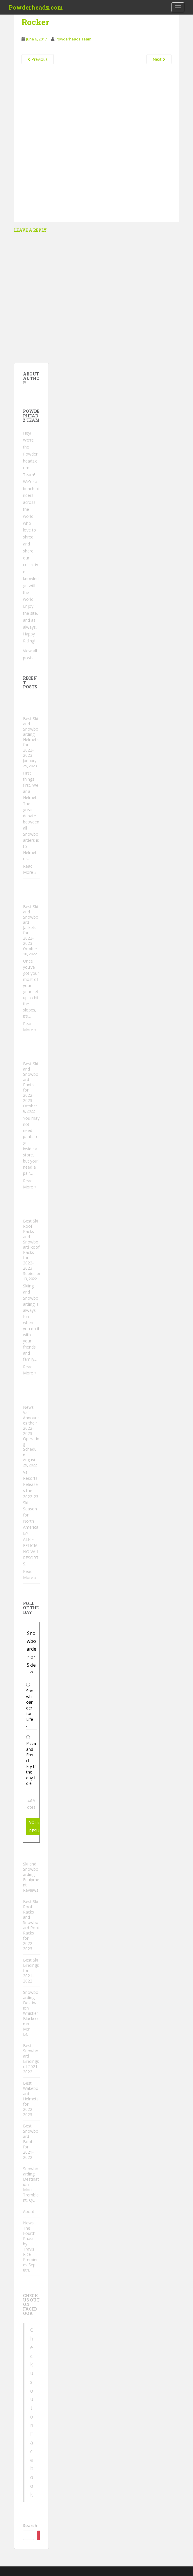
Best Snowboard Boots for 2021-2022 (30, 2141)
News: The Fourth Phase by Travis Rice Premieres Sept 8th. (30, 2246)
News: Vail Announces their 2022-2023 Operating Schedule (31, 1430)
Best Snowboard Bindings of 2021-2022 (31, 2058)
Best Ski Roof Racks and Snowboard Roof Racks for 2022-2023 (31, 1244)
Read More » (29, 869)
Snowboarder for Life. (29, 1708)
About (28, 2211)
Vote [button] (34, 1822)
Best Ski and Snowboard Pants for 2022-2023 (30, 1082)
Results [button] (38, 1830)
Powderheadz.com (36, 7)
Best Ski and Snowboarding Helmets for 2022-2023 (31, 737)
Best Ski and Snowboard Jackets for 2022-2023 (30, 925)
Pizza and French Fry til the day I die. (31, 1763)
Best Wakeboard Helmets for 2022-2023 (31, 2098)
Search (30, 2525)
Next (159, 59)
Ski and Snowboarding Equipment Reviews (31, 1877)
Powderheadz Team (73, 39)
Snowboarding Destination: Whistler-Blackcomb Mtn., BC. (31, 2013)
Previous (38, 59)
